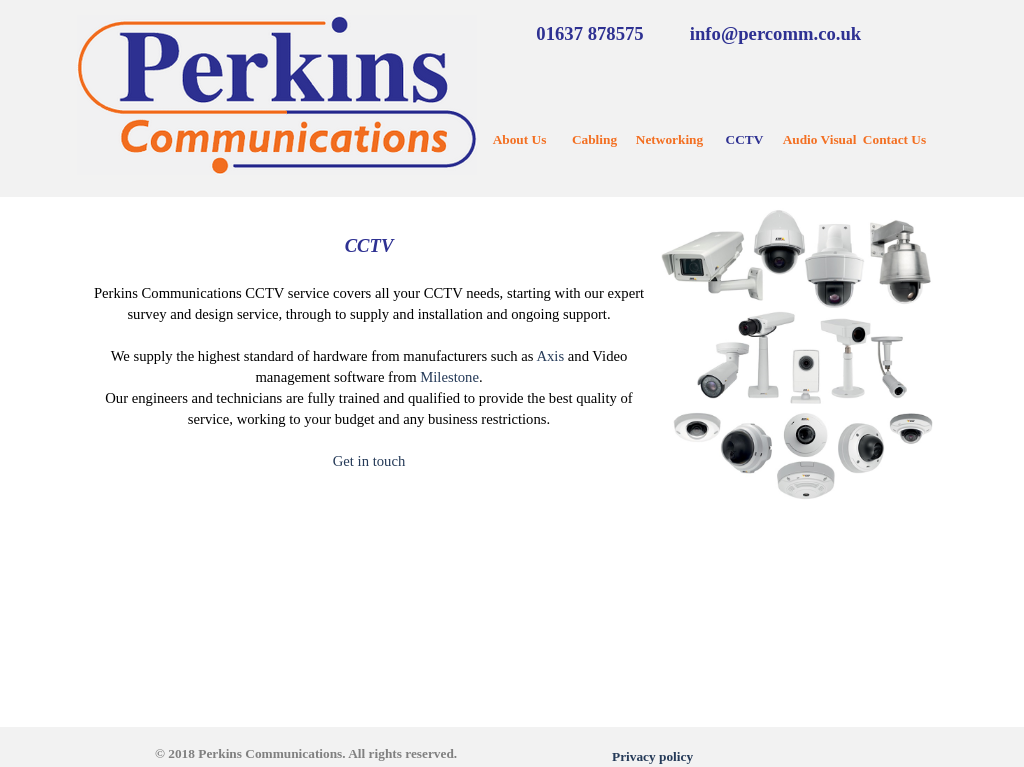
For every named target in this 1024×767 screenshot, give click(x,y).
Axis (550, 356)
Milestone (449, 377)
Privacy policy (652, 756)
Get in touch (369, 461)
